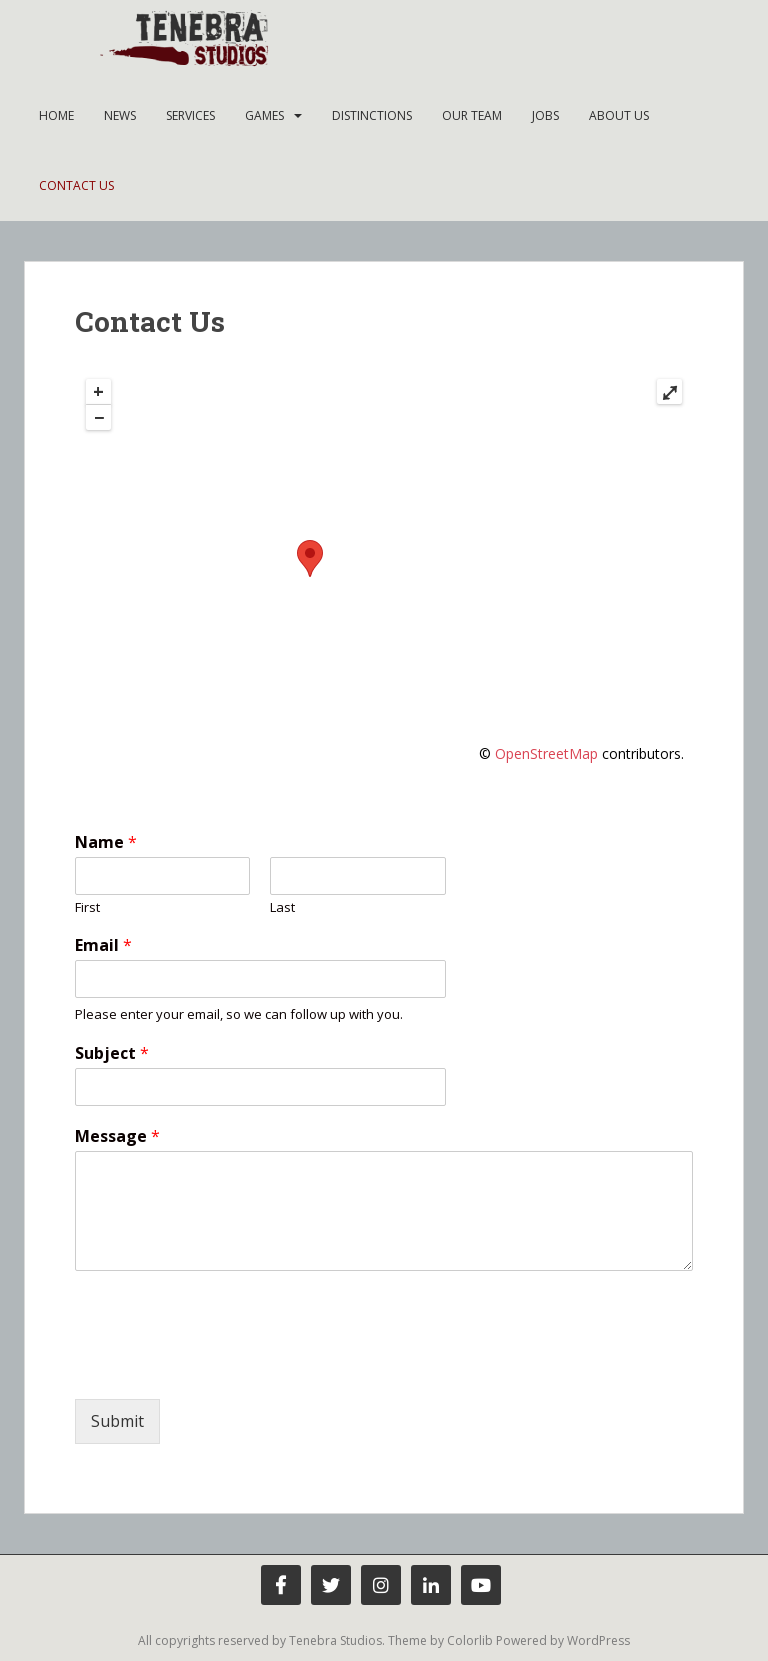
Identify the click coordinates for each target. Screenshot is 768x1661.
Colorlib (470, 1640)
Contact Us (76, 185)
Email (103, 945)
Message (117, 1136)
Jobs (545, 115)
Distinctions (372, 115)
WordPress (598, 1640)
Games (264, 115)
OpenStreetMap (546, 753)
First (87, 907)
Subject (112, 1053)
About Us (619, 115)
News (120, 115)
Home (56, 115)
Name (106, 842)
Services (190, 115)
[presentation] (227, 1366)
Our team (472, 115)
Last (282, 907)
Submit (117, 1421)
